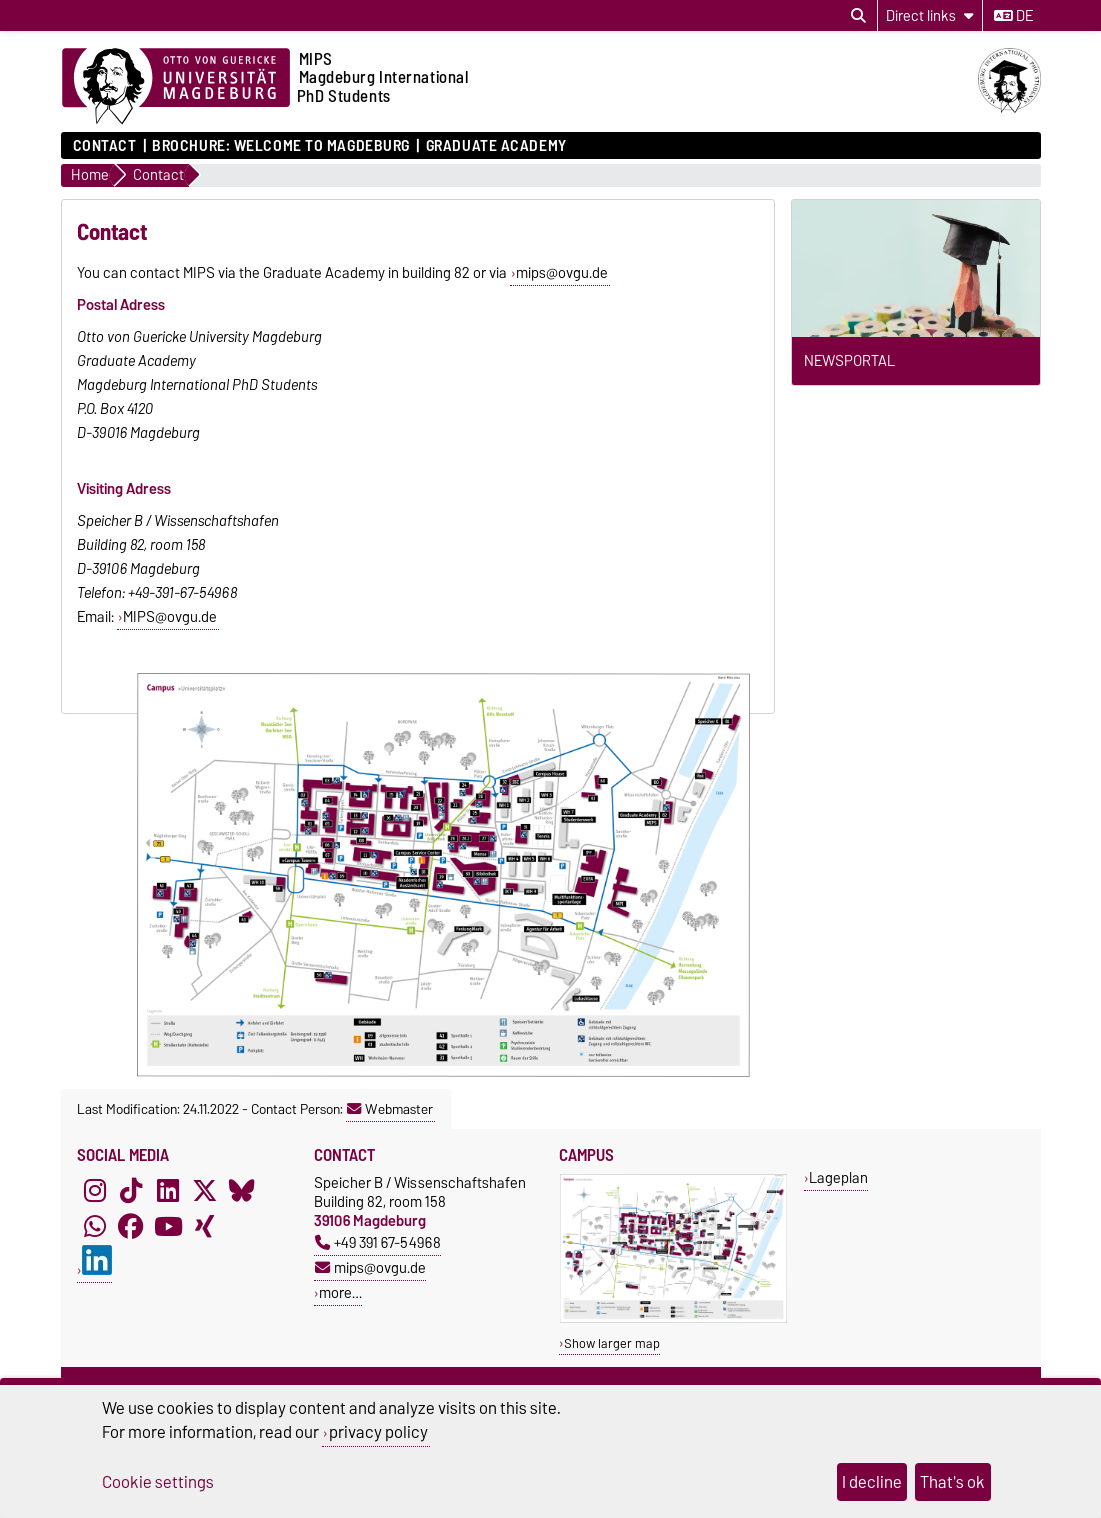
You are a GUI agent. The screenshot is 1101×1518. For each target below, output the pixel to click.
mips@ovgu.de (562, 273)
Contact (105, 146)
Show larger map (612, 1343)
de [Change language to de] (1013, 16)
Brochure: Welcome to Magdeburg (281, 146)
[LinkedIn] (168, 1191)
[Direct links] (930, 15)
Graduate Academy (496, 146)
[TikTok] (131, 1191)
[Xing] (205, 1227)
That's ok (952, 1482)
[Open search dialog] (858, 16)
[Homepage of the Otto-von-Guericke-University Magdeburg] (176, 87)
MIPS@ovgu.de (170, 617)
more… (340, 1292)
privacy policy (378, 1432)
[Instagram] (95, 1191)
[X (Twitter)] (205, 1191)
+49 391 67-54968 (378, 1242)
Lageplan (838, 1177)
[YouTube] (168, 1227)
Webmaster (390, 1109)
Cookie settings (158, 1482)
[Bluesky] (242, 1191)
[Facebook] (131, 1227)
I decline (872, 1482)
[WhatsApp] (95, 1227)
